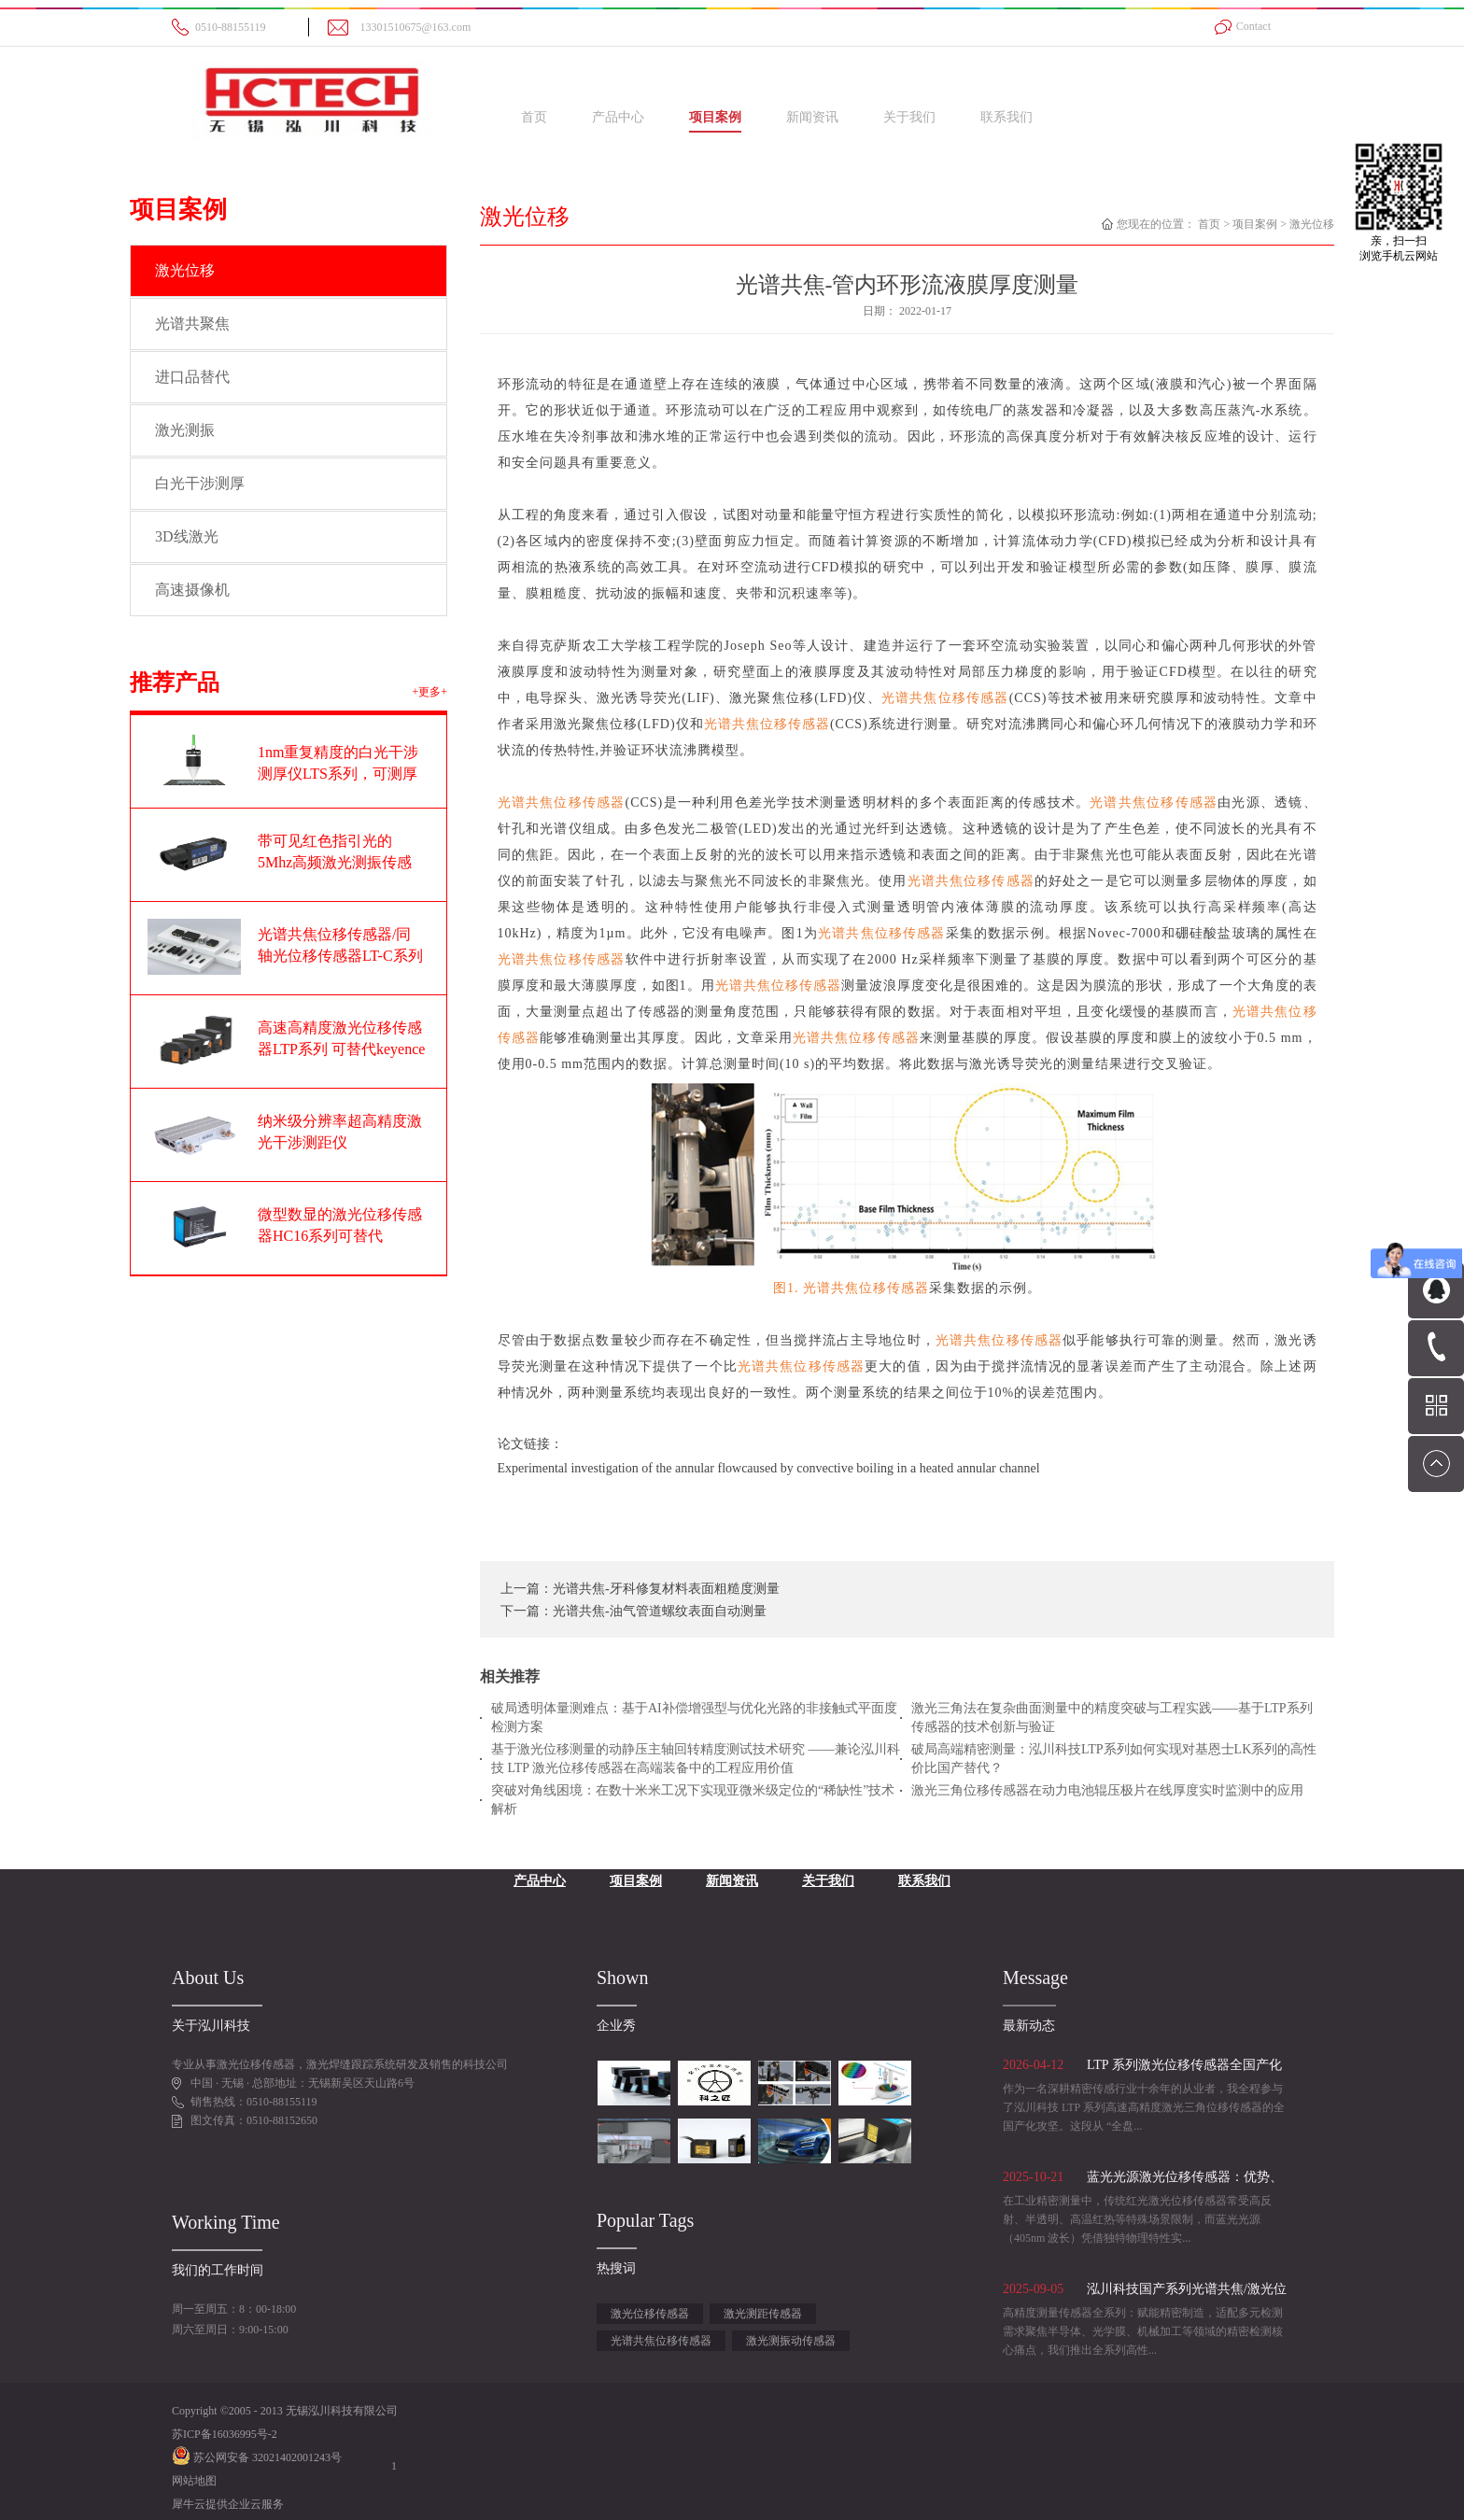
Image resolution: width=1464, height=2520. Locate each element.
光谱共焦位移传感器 (661, 2340)
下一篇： (633, 1611)
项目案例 (1254, 224)
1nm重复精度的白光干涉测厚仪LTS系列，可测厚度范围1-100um (338, 773)
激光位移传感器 (650, 2313)
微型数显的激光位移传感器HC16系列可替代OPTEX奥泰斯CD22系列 (340, 1235)
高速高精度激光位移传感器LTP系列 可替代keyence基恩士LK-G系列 (341, 1049)
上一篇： (640, 1589)
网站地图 (194, 2480)
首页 (534, 117)
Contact (1253, 26)
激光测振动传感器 (791, 2340)
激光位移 (1311, 224)
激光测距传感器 (763, 2313)
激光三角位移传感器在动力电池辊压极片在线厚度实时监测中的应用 (1107, 1790)
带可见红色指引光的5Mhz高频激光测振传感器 (335, 862)
